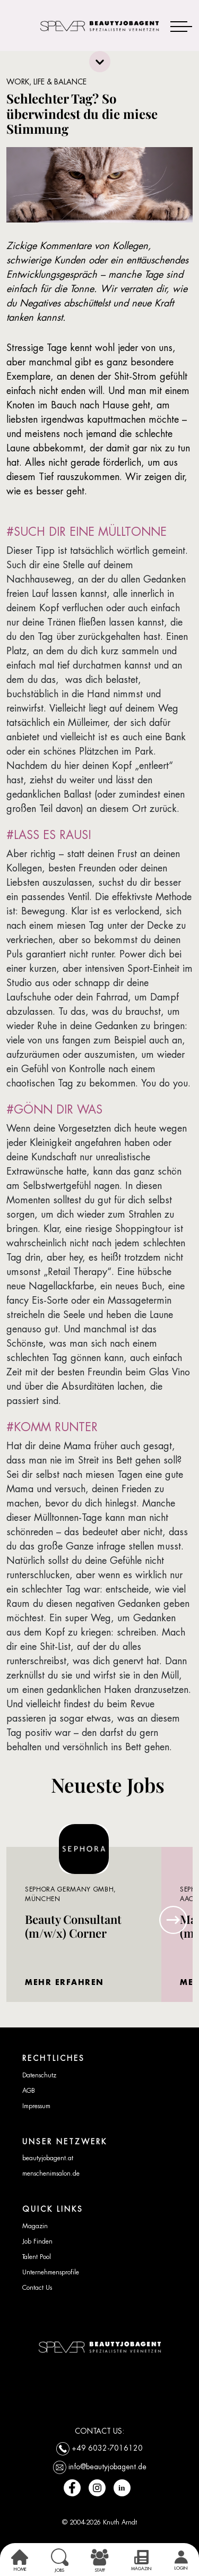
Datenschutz (39, 2075)
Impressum (36, 2106)
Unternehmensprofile (50, 2272)
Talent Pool (36, 2257)
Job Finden (37, 2241)
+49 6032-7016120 (107, 2448)
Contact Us (37, 2287)
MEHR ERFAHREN (64, 1982)
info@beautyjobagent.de (107, 2466)
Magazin (35, 2226)
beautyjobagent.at (47, 2158)
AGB (28, 2090)
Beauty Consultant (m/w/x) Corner (73, 1926)
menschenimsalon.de (51, 2173)
